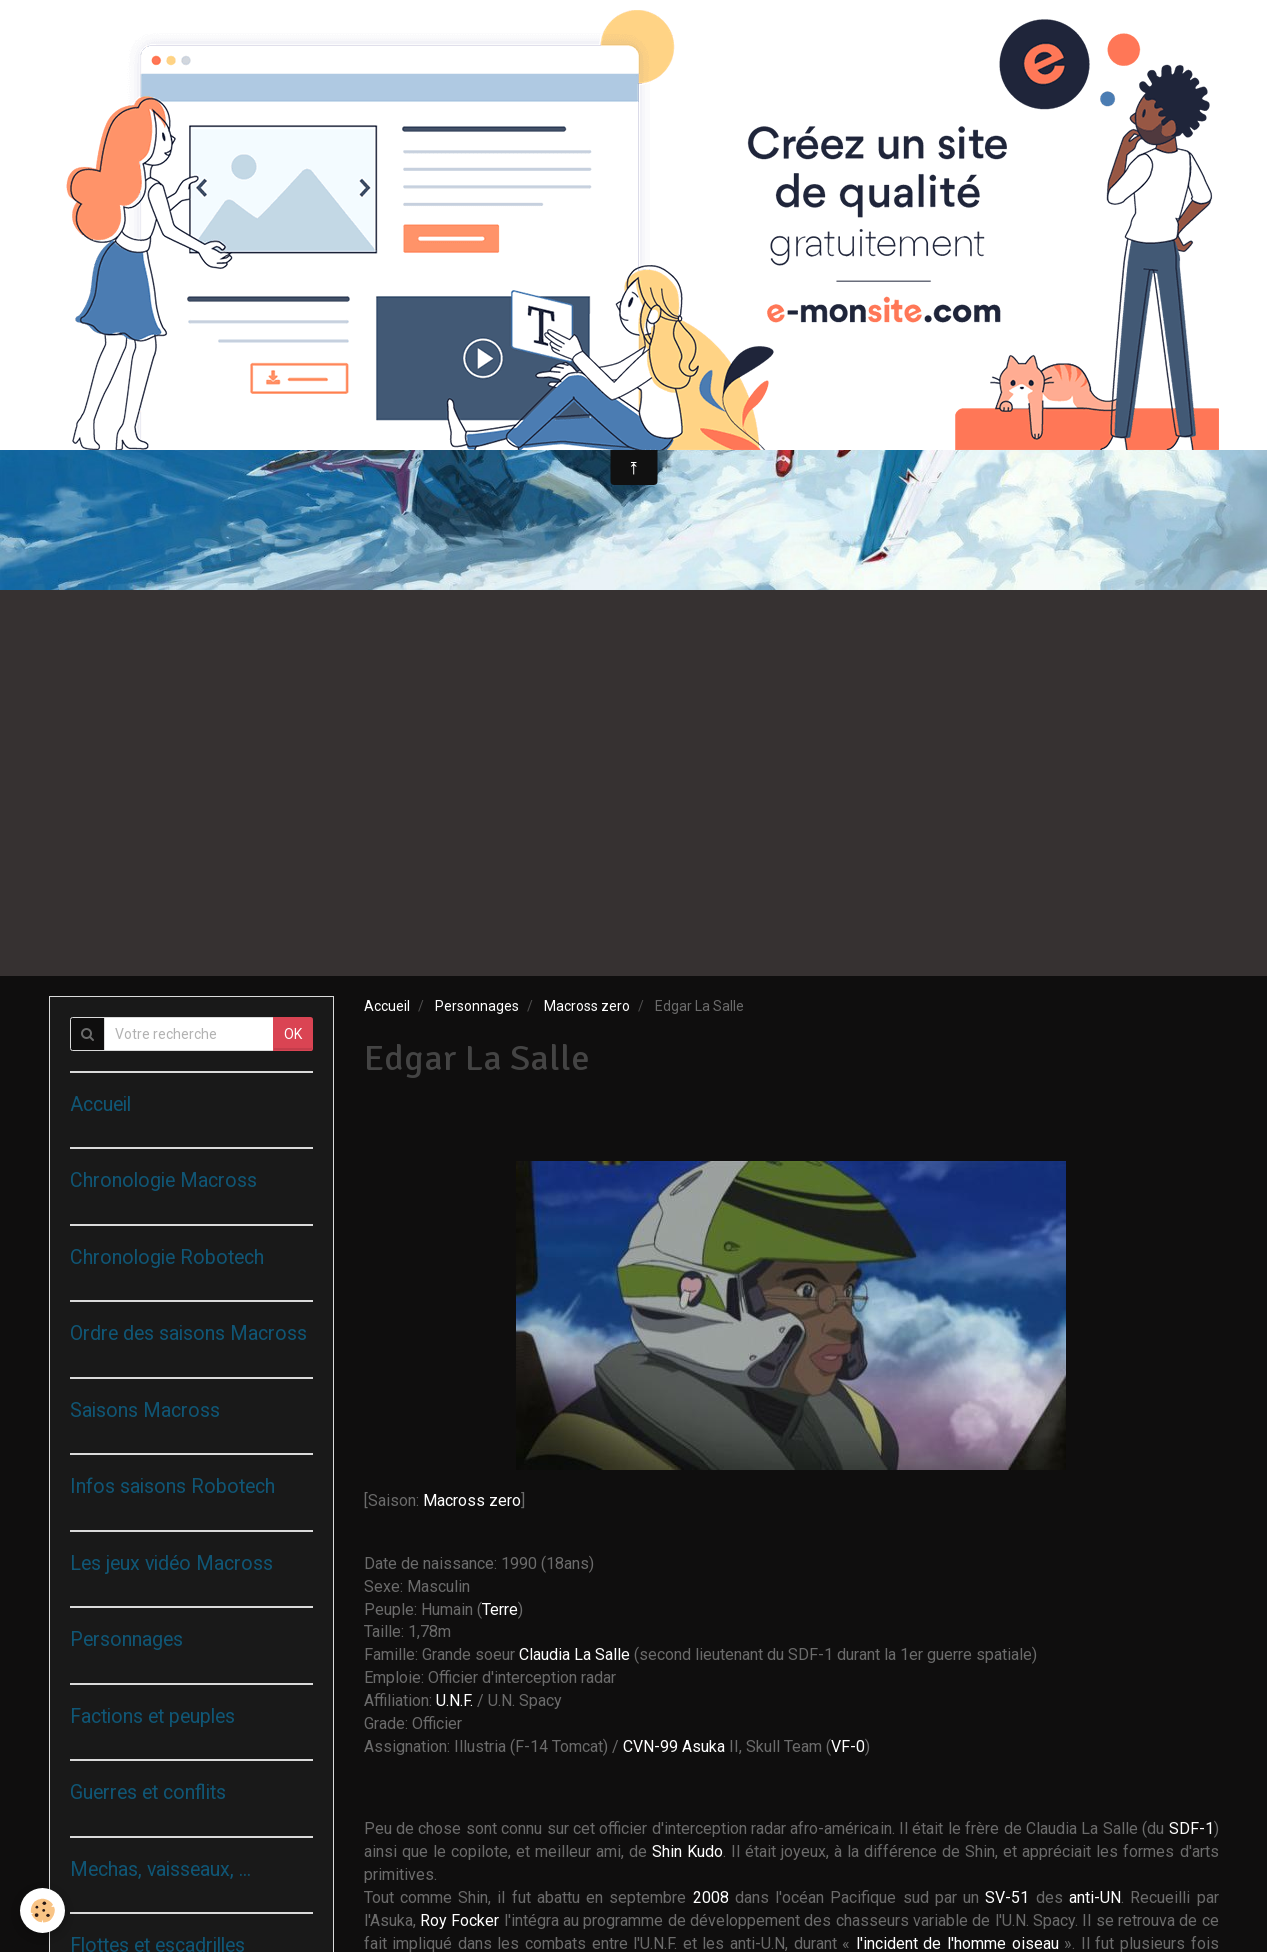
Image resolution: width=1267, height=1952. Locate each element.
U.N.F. (456, 1700)
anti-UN (1095, 1897)
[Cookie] (42, 1910)
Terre (500, 1609)
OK (293, 1034)
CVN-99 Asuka (676, 1746)
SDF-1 (1191, 1828)
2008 (714, 1897)
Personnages (477, 1006)
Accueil (387, 1006)
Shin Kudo (687, 1851)
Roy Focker (459, 1920)
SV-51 (1007, 1897)
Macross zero (587, 1006)
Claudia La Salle (574, 1654)
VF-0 (848, 1746)
